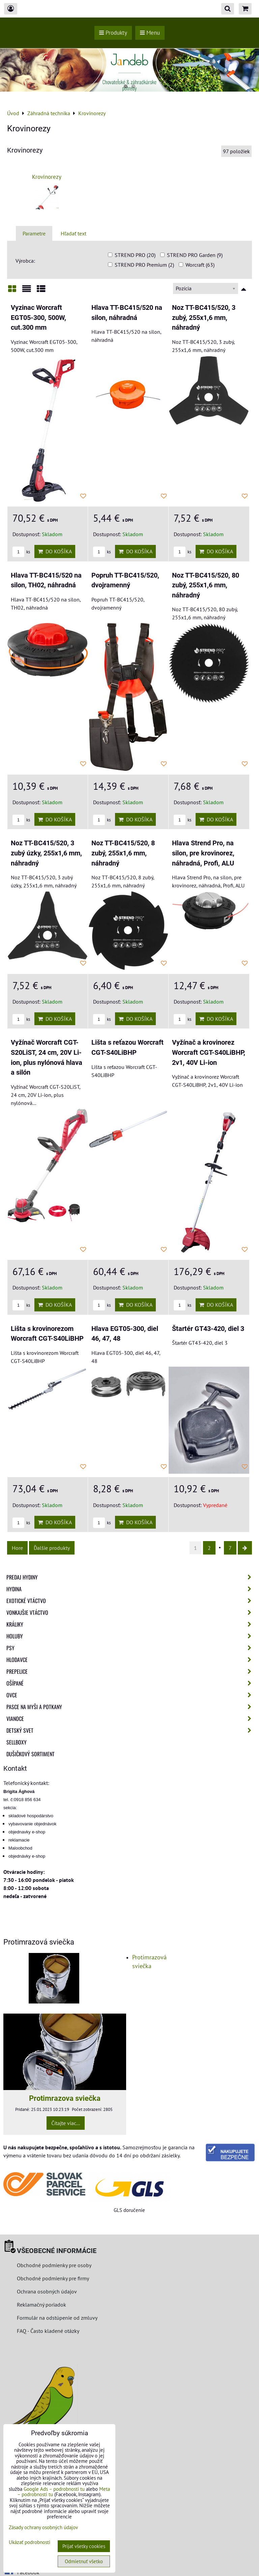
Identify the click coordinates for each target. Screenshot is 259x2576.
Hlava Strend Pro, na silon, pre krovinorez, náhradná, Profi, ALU (203, 853)
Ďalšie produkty (52, 1547)
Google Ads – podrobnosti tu (54, 2489)
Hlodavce (130, 1659)
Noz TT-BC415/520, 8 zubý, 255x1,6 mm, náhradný (123, 853)
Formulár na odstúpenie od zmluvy (56, 2317)
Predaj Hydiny (130, 1577)
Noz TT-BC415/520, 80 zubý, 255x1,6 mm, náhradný (205, 585)
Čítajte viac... (65, 2123)
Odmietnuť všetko (84, 2561)
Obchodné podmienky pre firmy (53, 2278)
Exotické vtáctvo (130, 1600)
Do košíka (55, 551)
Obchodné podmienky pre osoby (54, 2265)
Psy (130, 1648)
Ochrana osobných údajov (47, 2291)
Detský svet (130, 1730)
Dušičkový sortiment (30, 1754)
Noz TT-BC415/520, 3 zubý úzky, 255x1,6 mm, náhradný (46, 853)
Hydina (130, 1589)
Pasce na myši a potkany (130, 1707)
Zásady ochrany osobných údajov (43, 2527)
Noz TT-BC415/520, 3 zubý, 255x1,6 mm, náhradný (203, 317)
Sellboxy (16, 1742)
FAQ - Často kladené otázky (48, 2330)
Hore (17, 1547)
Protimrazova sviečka (64, 2098)
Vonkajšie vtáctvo (130, 1612)
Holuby (130, 1636)
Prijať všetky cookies (83, 2546)
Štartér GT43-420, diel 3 (208, 1329)
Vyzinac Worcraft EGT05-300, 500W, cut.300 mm (38, 317)
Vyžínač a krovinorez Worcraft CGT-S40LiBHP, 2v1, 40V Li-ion (208, 1052)
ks (21, 552)
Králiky (130, 1624)
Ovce (130, 1695)
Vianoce (130, 1718)
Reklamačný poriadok (41, 2304)
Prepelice (130, 1671)
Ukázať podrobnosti (29, 2542)
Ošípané (130, 1683)
